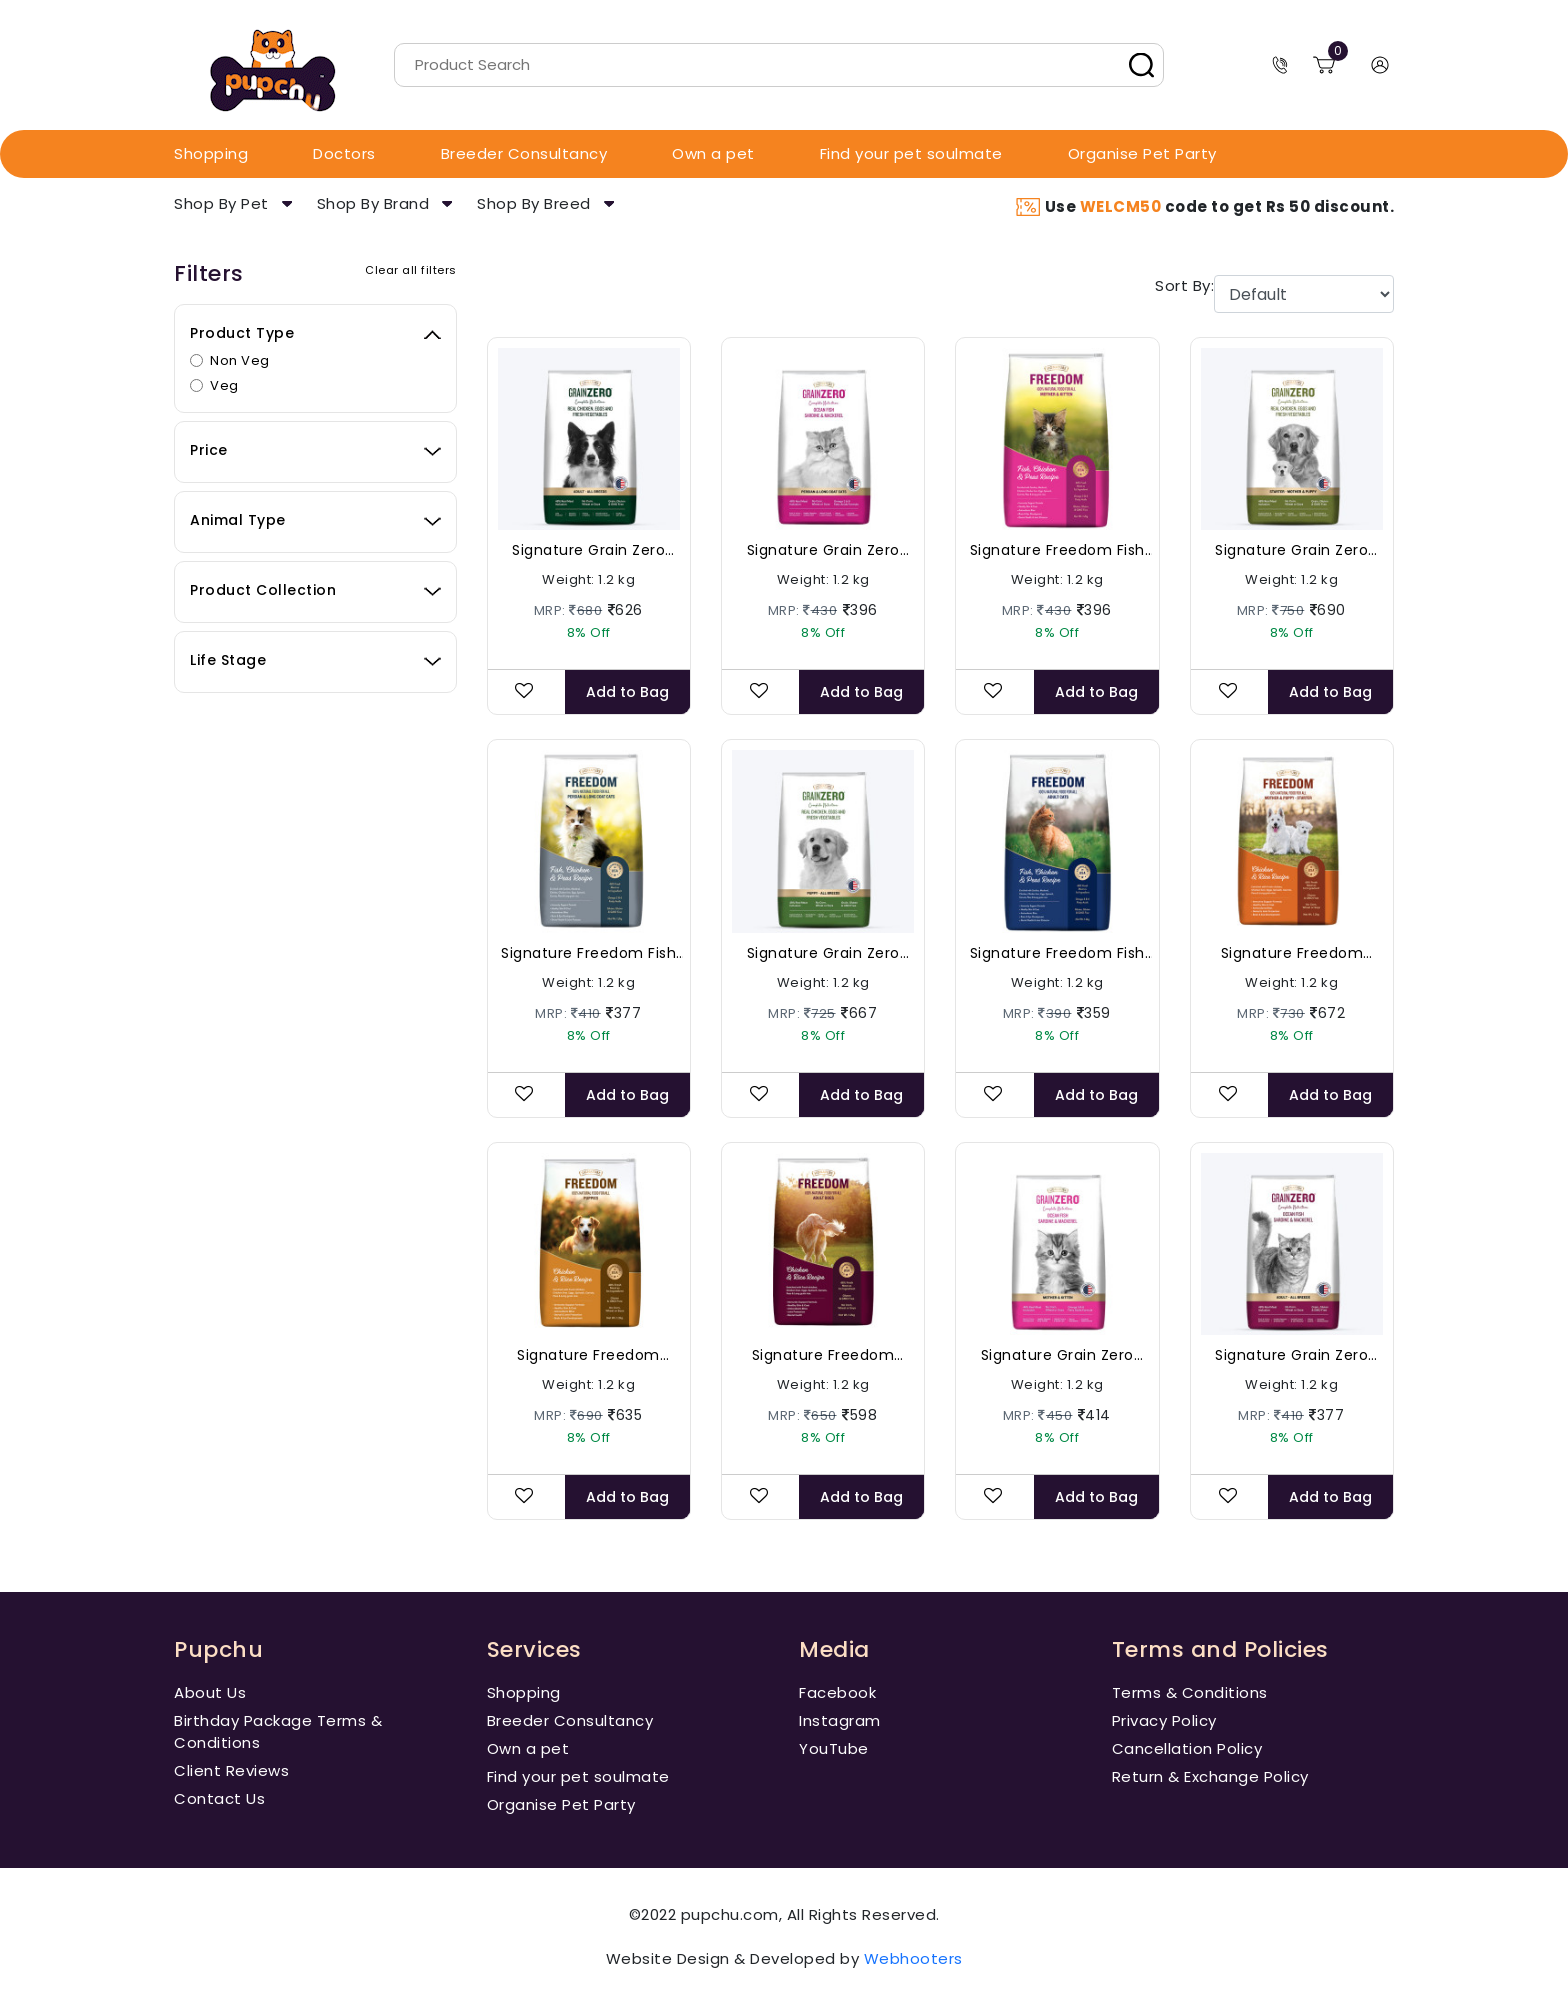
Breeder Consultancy (524, 153)
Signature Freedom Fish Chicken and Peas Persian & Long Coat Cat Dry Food (588, 953)
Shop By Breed (534, 203)
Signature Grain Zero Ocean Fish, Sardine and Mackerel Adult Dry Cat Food (1292, 1355)
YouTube (834, 1748)
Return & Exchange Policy (1210, 1776)
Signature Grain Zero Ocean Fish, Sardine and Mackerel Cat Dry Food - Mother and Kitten (1058, 1355)
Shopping (211, 153)
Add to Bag (627, 692)
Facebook (837, 1692)
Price (209, 450)
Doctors (344, 153)
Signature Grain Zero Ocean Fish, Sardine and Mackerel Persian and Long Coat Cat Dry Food (823, 550)
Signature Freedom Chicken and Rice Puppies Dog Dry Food (588, 1355)
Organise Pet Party (1142, 153)
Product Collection (263, 590)
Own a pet (713, 153)
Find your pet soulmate (911, 153)
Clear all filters (411, 270)
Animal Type (238, 520)
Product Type (242, 333)
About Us (210, 1692)
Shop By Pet (221, 203)
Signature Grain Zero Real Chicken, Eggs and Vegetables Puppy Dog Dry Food (823, 953)
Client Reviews (231, 1770)
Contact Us (219, 1798)
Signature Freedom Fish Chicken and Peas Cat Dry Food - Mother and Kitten (1057, 550)
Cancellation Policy (1187, 1748)
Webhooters (913, 1958)
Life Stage (228, 660)
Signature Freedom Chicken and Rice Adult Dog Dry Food (823, 1355)
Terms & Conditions (1190, 1692)
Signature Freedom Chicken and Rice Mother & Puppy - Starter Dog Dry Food (1292, 953)
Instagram (840, 1720)
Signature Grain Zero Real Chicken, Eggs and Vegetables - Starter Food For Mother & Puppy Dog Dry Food (1292, 550)
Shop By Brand (373, 203)
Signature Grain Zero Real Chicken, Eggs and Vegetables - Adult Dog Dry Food (589, 550)
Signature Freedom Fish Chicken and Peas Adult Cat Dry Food (1057, 953)
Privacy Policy (1164, 1720)
